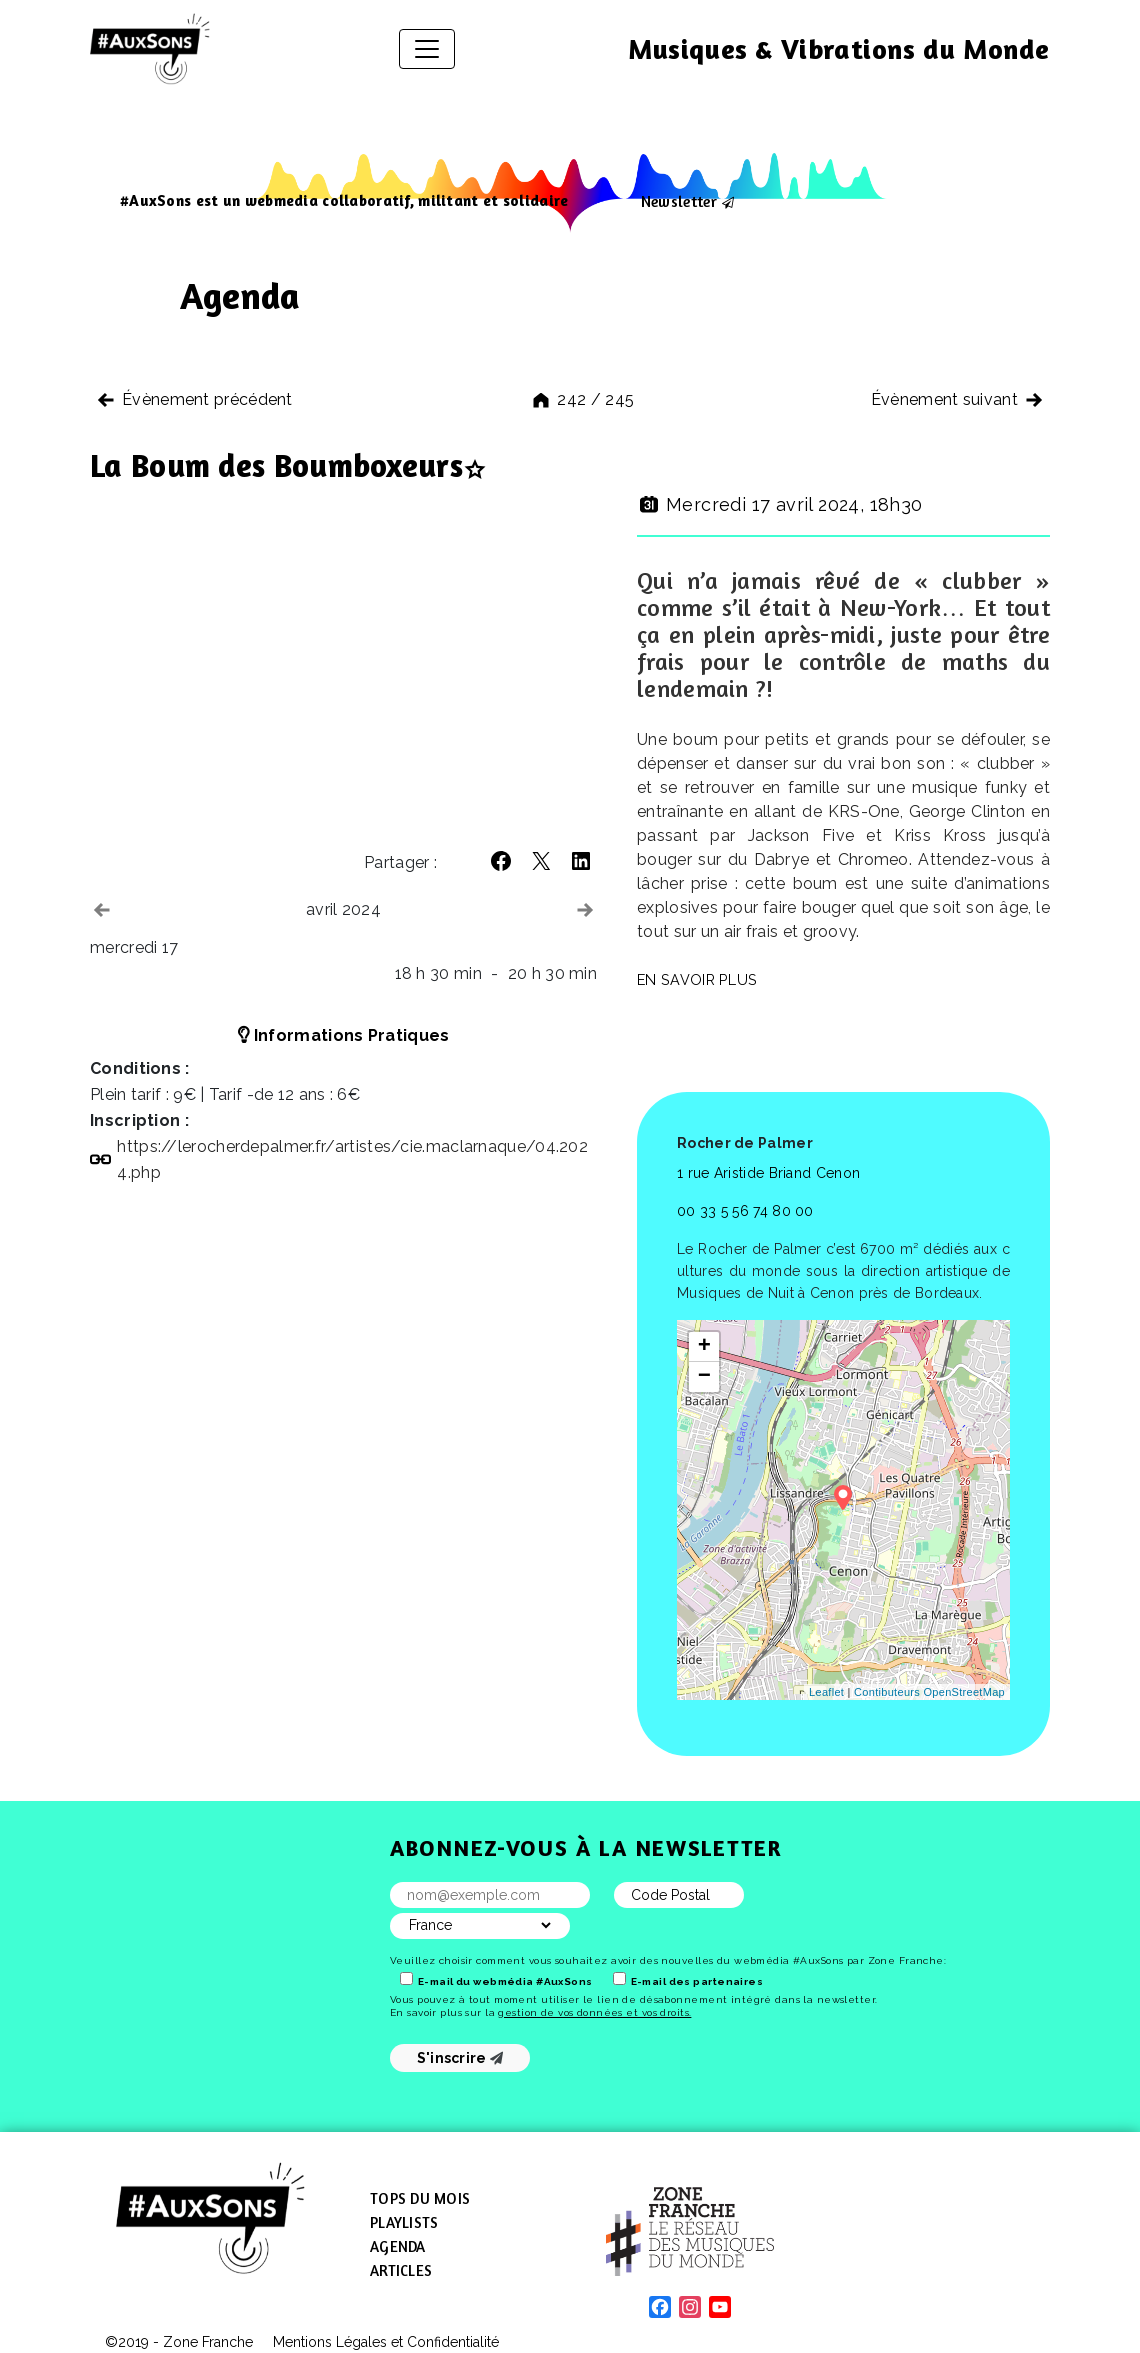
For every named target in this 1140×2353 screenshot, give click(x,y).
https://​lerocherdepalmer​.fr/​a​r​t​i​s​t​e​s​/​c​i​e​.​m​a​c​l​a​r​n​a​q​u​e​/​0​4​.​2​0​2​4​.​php (352, 1159)
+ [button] (705, 1347)
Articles (401, 2270)
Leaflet (826, 1692)
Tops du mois (420, 2198)
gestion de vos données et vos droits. (594, 2012)
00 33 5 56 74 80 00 (745, 1211)
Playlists (404, 2222)
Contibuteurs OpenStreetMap (929, 1692)
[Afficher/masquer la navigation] (427, 49)
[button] (501, 861)
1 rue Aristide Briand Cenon (768, 1173)
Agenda (398, 2246)
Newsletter (679, 201)
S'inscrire (460, 2058)
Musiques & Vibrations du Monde (839, 49)
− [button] (705, 1377)
